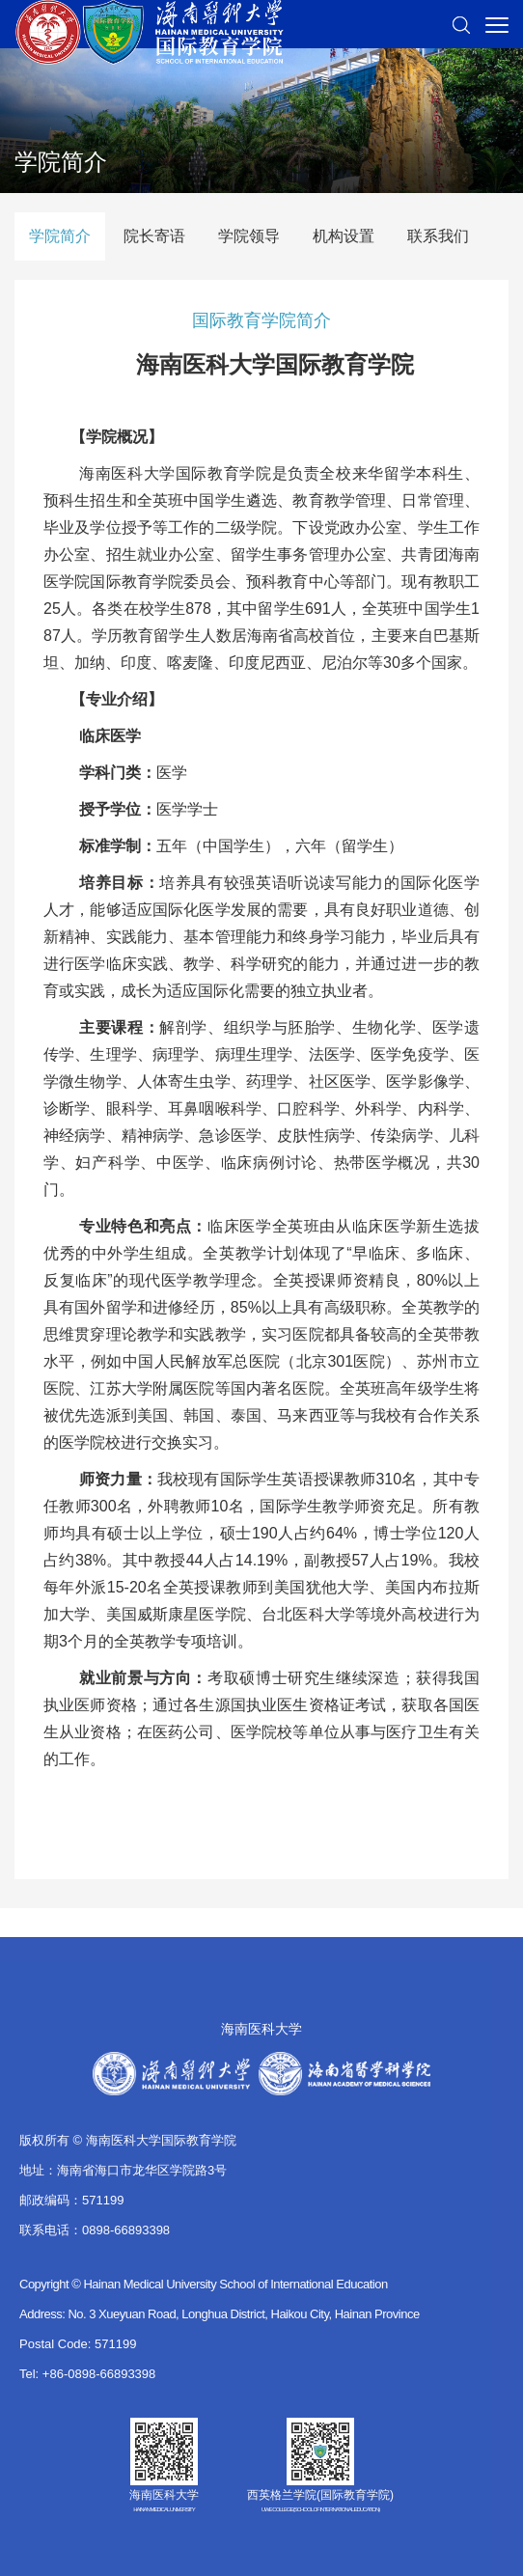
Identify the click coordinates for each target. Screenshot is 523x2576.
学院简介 (60, 236)
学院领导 (249, 236)
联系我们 (438, 236)
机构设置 (343, 236)
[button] (461, 24)
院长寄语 (154, 236)
